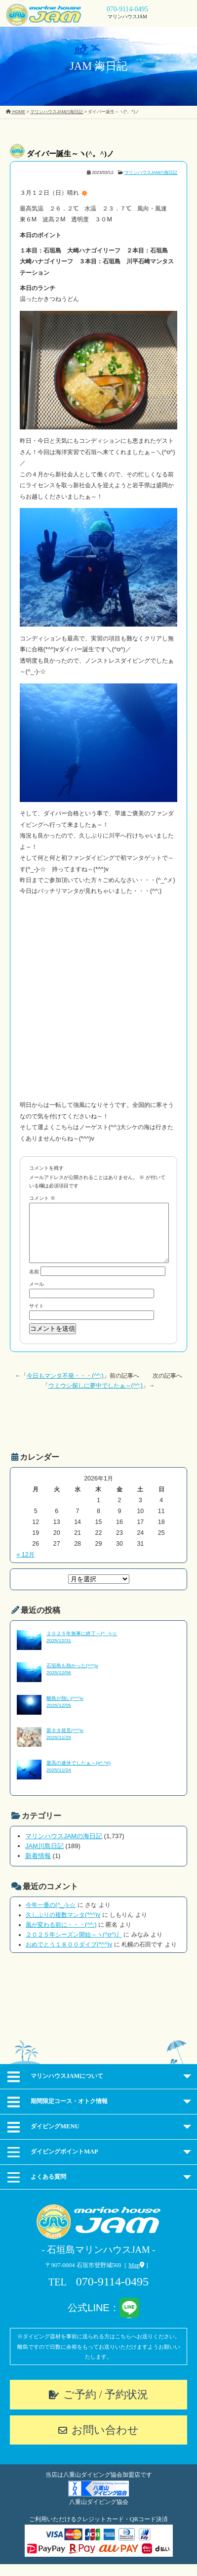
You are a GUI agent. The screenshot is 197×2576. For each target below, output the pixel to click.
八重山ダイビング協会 (98, 2513)
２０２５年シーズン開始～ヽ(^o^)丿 (74, 1946)
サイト (36, 1317)
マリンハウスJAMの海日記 (150, 172)
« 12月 (25, 1566)
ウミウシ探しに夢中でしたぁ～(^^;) (95, 1397)
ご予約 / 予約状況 (105, 2406)
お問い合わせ (105, 2442)
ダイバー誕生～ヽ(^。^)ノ (70, 154)
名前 (34, 1283)
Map (136, 2277)
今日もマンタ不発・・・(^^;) (65, 1387)
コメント (42, 1198)
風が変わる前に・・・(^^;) (61, 1936)
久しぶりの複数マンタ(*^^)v (63, 1926)
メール (36, 1296)
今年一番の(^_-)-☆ (51, 1916)
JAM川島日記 (44, 1857)
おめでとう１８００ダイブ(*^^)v (69, 1956)
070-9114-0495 (127, 9)
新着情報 (38, 1867)
